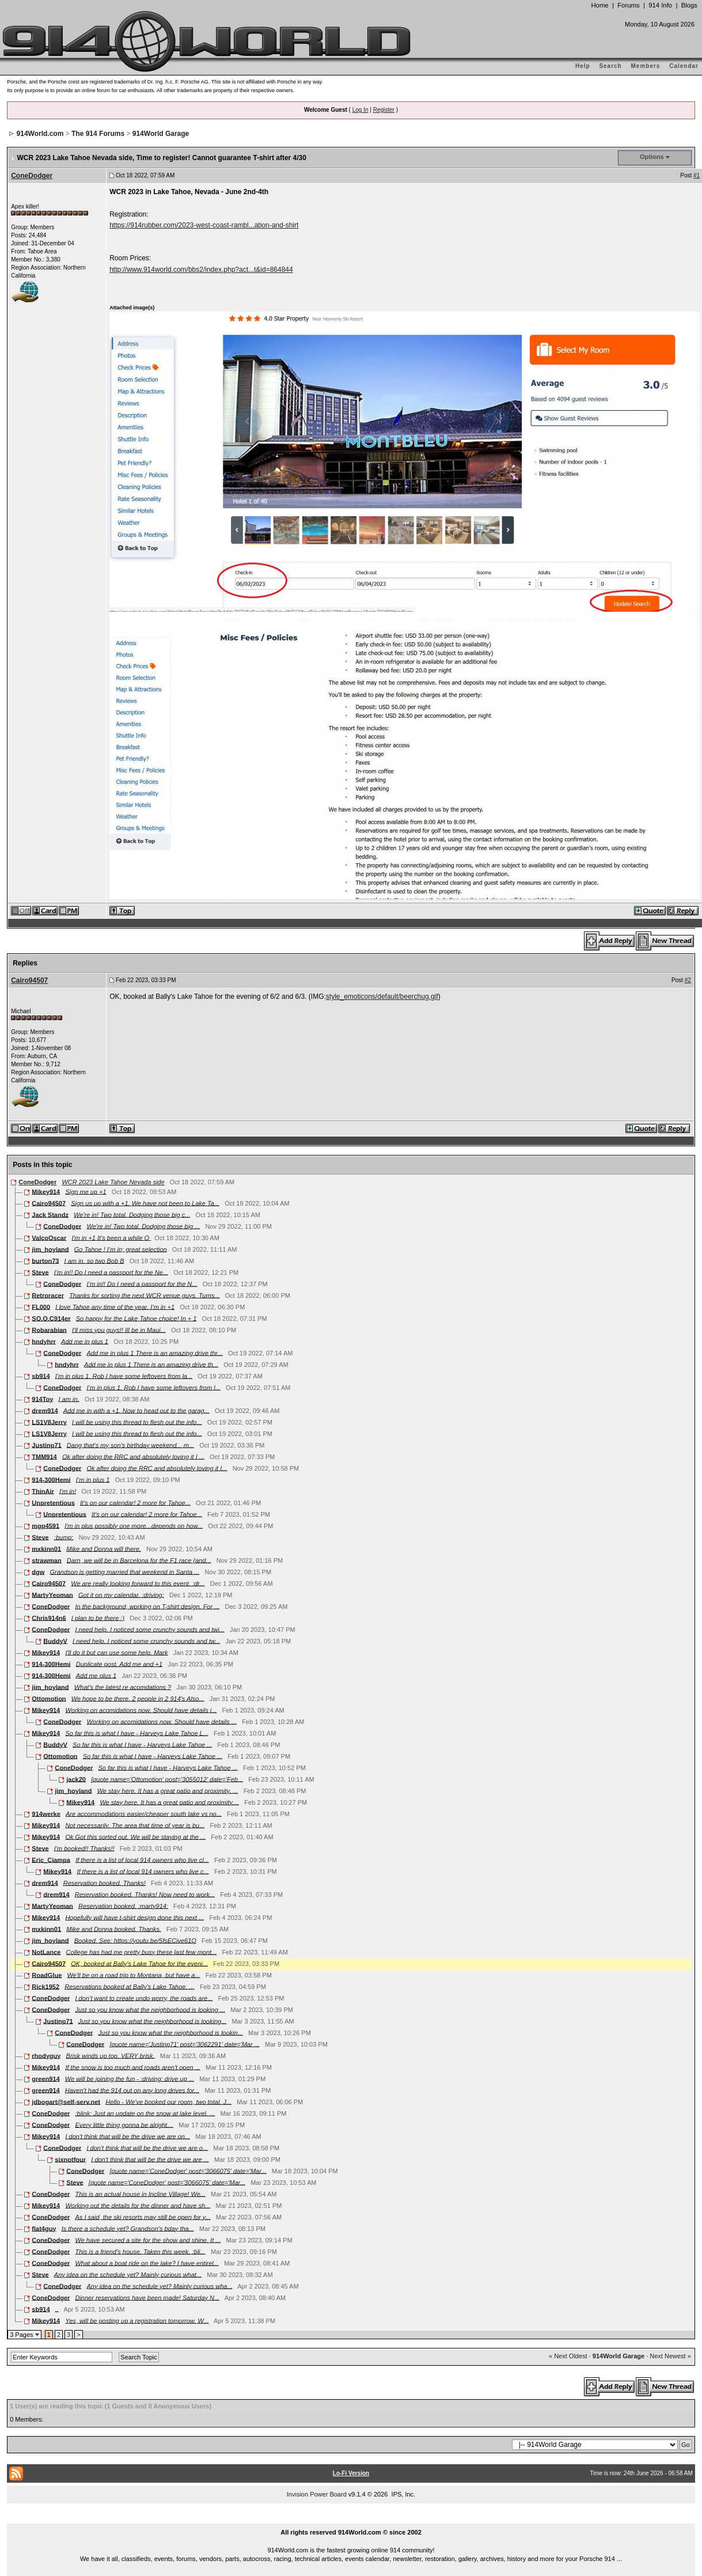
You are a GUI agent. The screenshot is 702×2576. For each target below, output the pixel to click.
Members (646, 66)
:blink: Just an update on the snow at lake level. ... (145, 2112)
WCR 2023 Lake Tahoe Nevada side (113, 1182)
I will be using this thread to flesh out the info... (137, 1421)
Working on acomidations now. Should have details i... (141, 1709)
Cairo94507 (29, 980)
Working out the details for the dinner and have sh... (137, 2205)
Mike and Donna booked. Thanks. (113, 1928)
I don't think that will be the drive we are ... (149, 2158)
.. (57, 2308)
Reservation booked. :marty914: (123, 1905)
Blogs (689, 5)
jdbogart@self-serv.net (66, 2101)
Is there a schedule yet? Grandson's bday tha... (128, 2228)
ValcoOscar (49, 1237)
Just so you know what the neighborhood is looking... (152, 2020)
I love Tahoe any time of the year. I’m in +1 (114, 1306)
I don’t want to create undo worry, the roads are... (144, 1997)
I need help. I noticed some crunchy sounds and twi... (149, 1629)
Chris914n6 (49, 1617)
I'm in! (67, 1490)
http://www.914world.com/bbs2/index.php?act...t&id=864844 (201, 270)
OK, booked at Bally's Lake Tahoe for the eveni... (139, 1963)
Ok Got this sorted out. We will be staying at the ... (135, 1836)
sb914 (41, 1375)
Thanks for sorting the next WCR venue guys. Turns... (144, 1294)
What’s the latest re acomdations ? (123, 1686)
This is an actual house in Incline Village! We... (140, 2193)
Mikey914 (46, 1191)
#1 (696, 175)
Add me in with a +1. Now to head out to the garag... (136, 1410)
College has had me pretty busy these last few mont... (141, 1951)
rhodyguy (46, 2055)
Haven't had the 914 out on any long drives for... (132, 2089)
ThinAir (43, 1490)
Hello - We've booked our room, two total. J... (168, 2101)
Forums (628, 5)
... (351, 2519)
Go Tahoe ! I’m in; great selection (120, 1248)
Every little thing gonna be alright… (124, 2124)
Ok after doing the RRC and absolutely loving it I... (156, 1467)
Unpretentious (53, 1502)
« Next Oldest (568, 2356)
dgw (38, 1571)
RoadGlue (47, 1974)
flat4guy (44, 2228)
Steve (40, 1271)
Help (582, 66)
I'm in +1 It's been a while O (111, 1237)
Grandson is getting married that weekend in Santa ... (124, 1571)
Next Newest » (670, 2356)
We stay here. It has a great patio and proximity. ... (167, 1790)
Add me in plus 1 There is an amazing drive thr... (154, 1352)
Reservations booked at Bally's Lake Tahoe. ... (129, 1986)
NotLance (46, 1951)
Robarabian (49, 1329)
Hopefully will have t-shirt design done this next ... (134, 1917)
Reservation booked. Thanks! (104, 1882)
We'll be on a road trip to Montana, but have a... (133, 1974)
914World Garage (160, 134)
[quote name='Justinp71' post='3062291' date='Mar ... (184, 2043)
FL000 (41, 1306)
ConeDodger (31, 176)
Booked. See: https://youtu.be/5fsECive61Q (135, 1940)
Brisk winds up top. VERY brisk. (110, 2055)
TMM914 (44, 1456)
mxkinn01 (46, 1548)
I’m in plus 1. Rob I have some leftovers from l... (153, 1387)
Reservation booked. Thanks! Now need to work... (145, 1894)
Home (599, 5)
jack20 (76, 1778)
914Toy (42, 1398)
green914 (45, 2078)
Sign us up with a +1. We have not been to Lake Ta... (145, 1202)
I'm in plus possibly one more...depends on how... (133, 1525)
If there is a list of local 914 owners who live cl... (142, 1859)
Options (652, 156)
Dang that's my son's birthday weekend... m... (130, 1444)
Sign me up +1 (85, 1191)
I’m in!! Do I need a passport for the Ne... (111, 1271)
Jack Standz (50, 1214)
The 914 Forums (97, 134)
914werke (46, 1813)
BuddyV (55, 1640)
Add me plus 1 (96, 1675)
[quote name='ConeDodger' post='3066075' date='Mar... (187, 2170)
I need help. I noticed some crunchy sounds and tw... (146, 1640)
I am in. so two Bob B (94, 1260)
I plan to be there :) (97, 1617)
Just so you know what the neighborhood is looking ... (150, 2009)
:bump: (64, 1536)
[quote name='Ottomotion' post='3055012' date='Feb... (167, 1778)
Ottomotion (49, 1698)
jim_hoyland (50, 1248)
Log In (360, 110)
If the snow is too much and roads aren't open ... (132, 2066)
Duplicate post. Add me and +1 (119, 1663)
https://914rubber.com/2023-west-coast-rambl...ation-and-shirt (203, 225)
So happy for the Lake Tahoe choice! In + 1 (136, 1317)
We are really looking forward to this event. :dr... (137, 1582)
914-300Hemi (51, 1479)
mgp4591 (45, 1525)
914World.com (40, 134)
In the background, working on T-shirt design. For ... (147, 1606)
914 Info (660, 5)
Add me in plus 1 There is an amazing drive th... (151, 1364)
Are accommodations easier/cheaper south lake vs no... (144, 1813)
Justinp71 (46, 1444)
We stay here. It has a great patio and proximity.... (169, 1801)
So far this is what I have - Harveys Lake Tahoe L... (136, 1732)
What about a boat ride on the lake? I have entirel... (147, 2262)
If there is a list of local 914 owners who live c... (142, 1870)
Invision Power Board (317, 2494)
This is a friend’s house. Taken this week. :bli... (140, 2251)
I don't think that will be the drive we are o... (147, 2147)
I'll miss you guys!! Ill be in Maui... (119, 1329)
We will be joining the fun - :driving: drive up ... (129, 2078)
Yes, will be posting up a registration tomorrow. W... (136, 2320)
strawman (46, 1559)
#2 (688, 980)
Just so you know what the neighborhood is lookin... (170, 2032)
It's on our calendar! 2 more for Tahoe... (135, 1502)
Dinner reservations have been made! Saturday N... (147, 2297)
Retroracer (48, 1294)
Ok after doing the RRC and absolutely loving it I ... (133, 1456)
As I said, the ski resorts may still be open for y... (142, 2216)
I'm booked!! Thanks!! (84, 1847)
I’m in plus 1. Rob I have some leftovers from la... (123, 1375)
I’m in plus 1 (93, 1479)
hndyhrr (44, 1341)
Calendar (684, 66)
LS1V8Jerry (49, 1421)
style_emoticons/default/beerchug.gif (382, 996)
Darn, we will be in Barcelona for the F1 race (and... (139, 1559)
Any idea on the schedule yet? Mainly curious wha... (159, 2285)
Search (610, 66)
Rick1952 (45, 1986)
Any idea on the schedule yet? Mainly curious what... (128, 2274)
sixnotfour (70, 2158)
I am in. (69, 1398)
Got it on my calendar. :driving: (121, 1594)
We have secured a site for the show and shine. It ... (148, 2239)
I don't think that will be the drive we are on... (127, 2135)
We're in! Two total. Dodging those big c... (132, 1214)
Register (383, 110)
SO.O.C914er (51, 1317)
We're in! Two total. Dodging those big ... (143, 1225)
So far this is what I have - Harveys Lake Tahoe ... (142, 1744)
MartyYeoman (52, 1594)
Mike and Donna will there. (103, 1548)
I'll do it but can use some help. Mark (116, 1652)
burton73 (45, 1260)
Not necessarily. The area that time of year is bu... (134, 1824)
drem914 (45, 1410)
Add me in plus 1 (84, 1341)
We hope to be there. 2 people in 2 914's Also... (137, 1698)
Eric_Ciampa (51, 1859)
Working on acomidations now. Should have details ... (161, 1721)
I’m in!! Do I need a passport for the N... (141, 1283)
